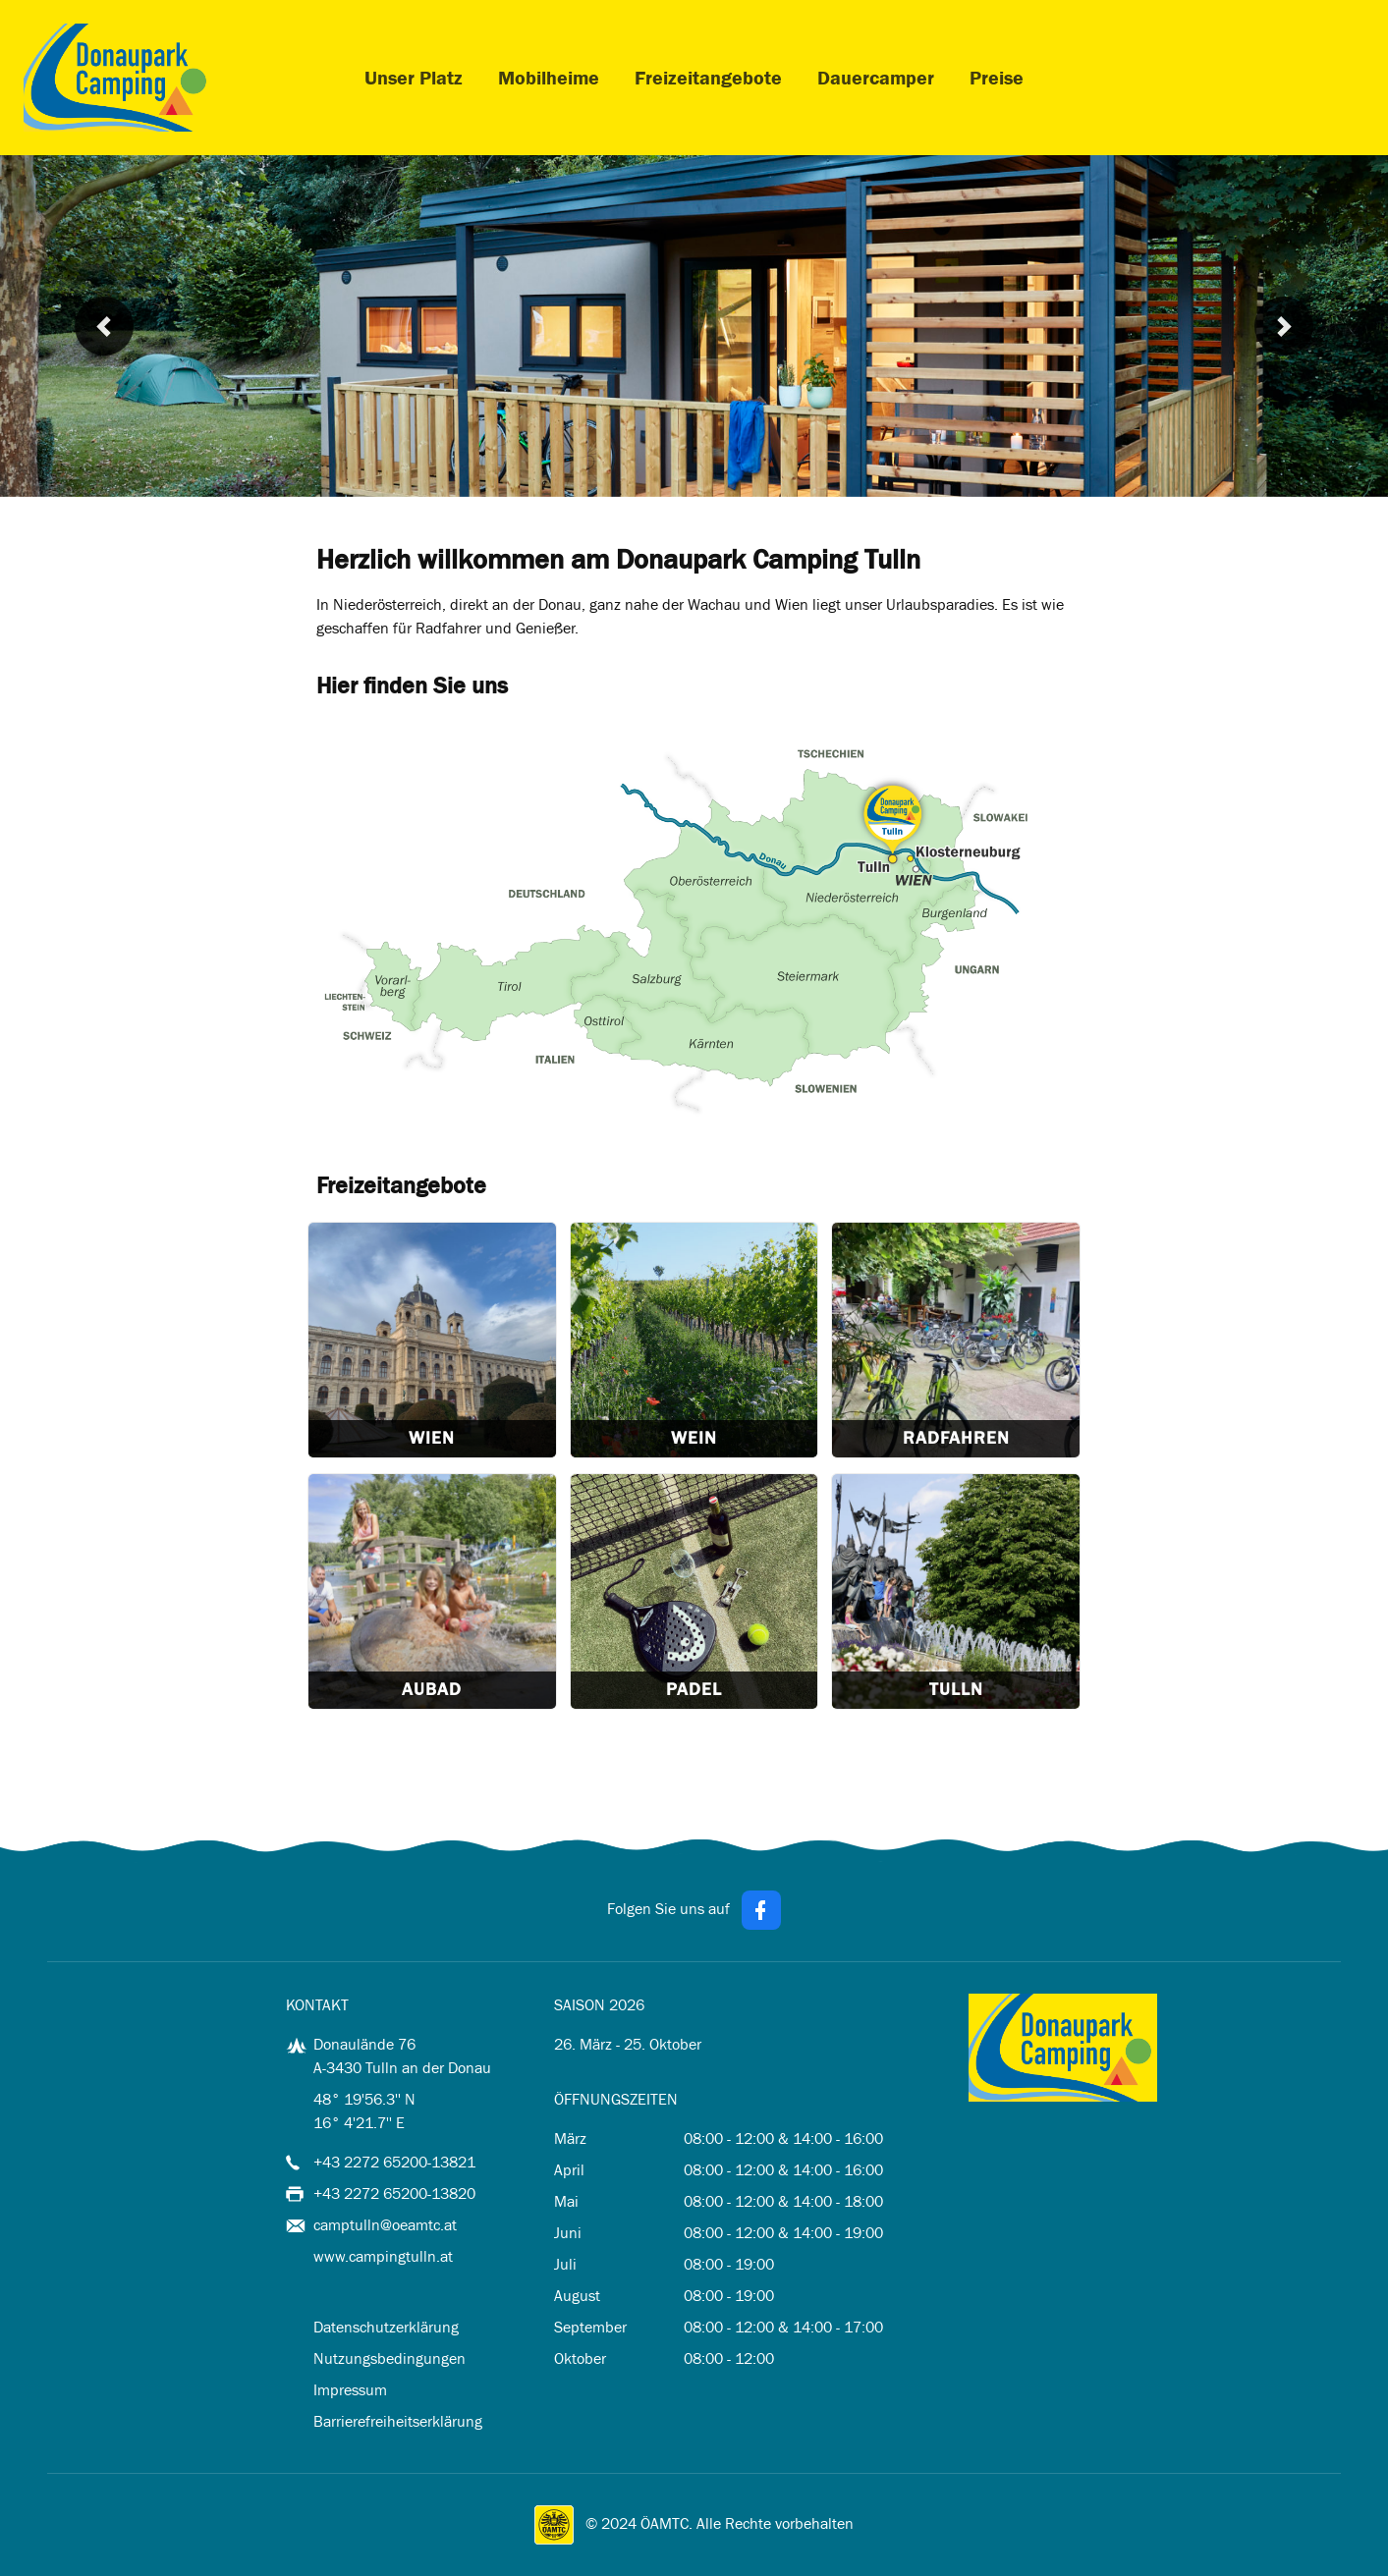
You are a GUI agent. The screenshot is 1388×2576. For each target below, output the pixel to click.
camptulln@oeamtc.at (385, 2225)
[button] (104, 326)
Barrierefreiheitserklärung (397, 2421)
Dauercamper (875, 77)
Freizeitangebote (708, 77)
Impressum (350, 2390)
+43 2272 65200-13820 (394, 2193)
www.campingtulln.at (383, 2256)
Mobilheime (548, 77)
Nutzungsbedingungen (389, 2358)
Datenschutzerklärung (386, 2327)
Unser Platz (413, 77)
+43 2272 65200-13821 (394, 2162)
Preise (997, 77)
